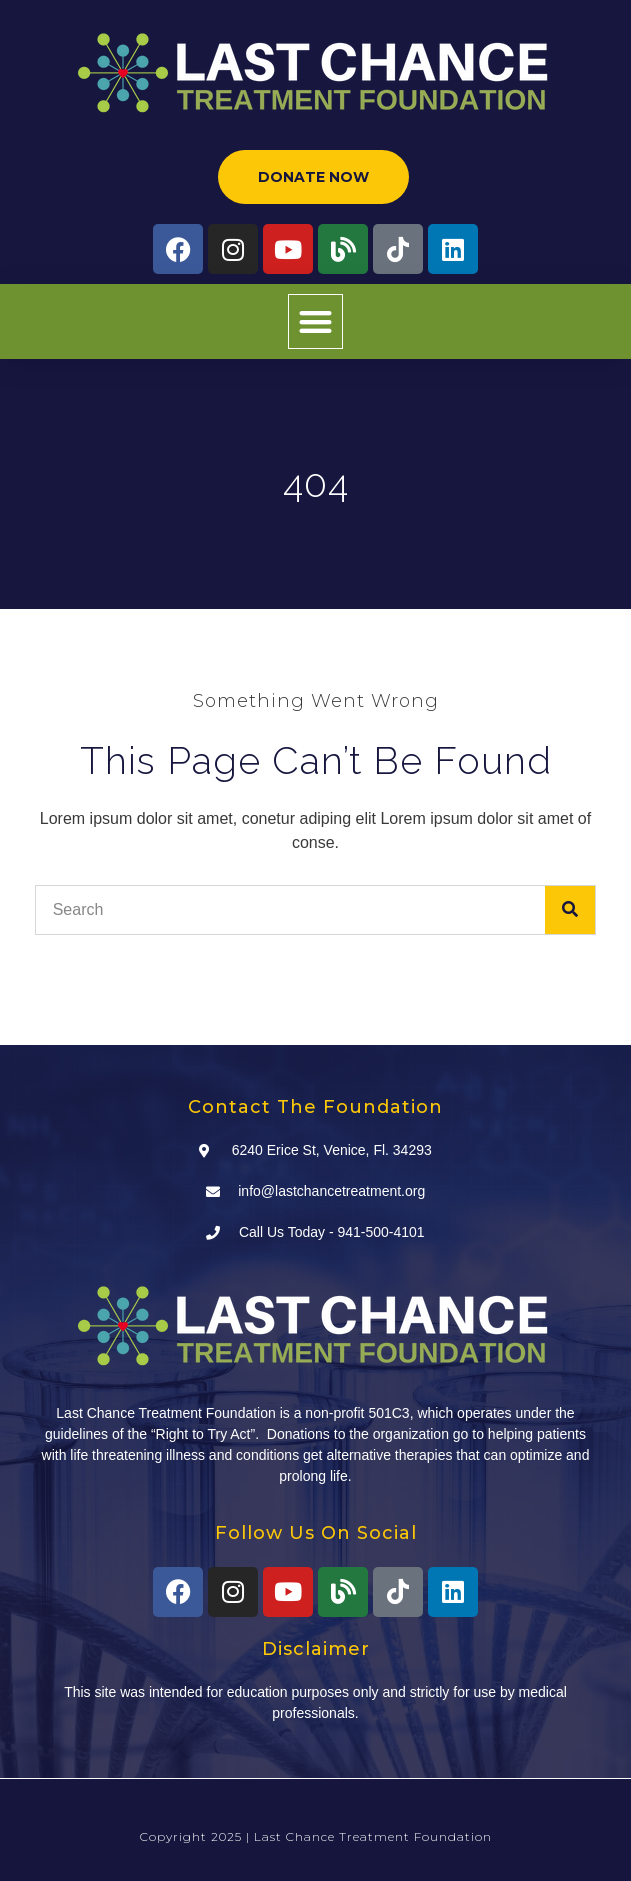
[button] (315, 321)
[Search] (570, 910)
